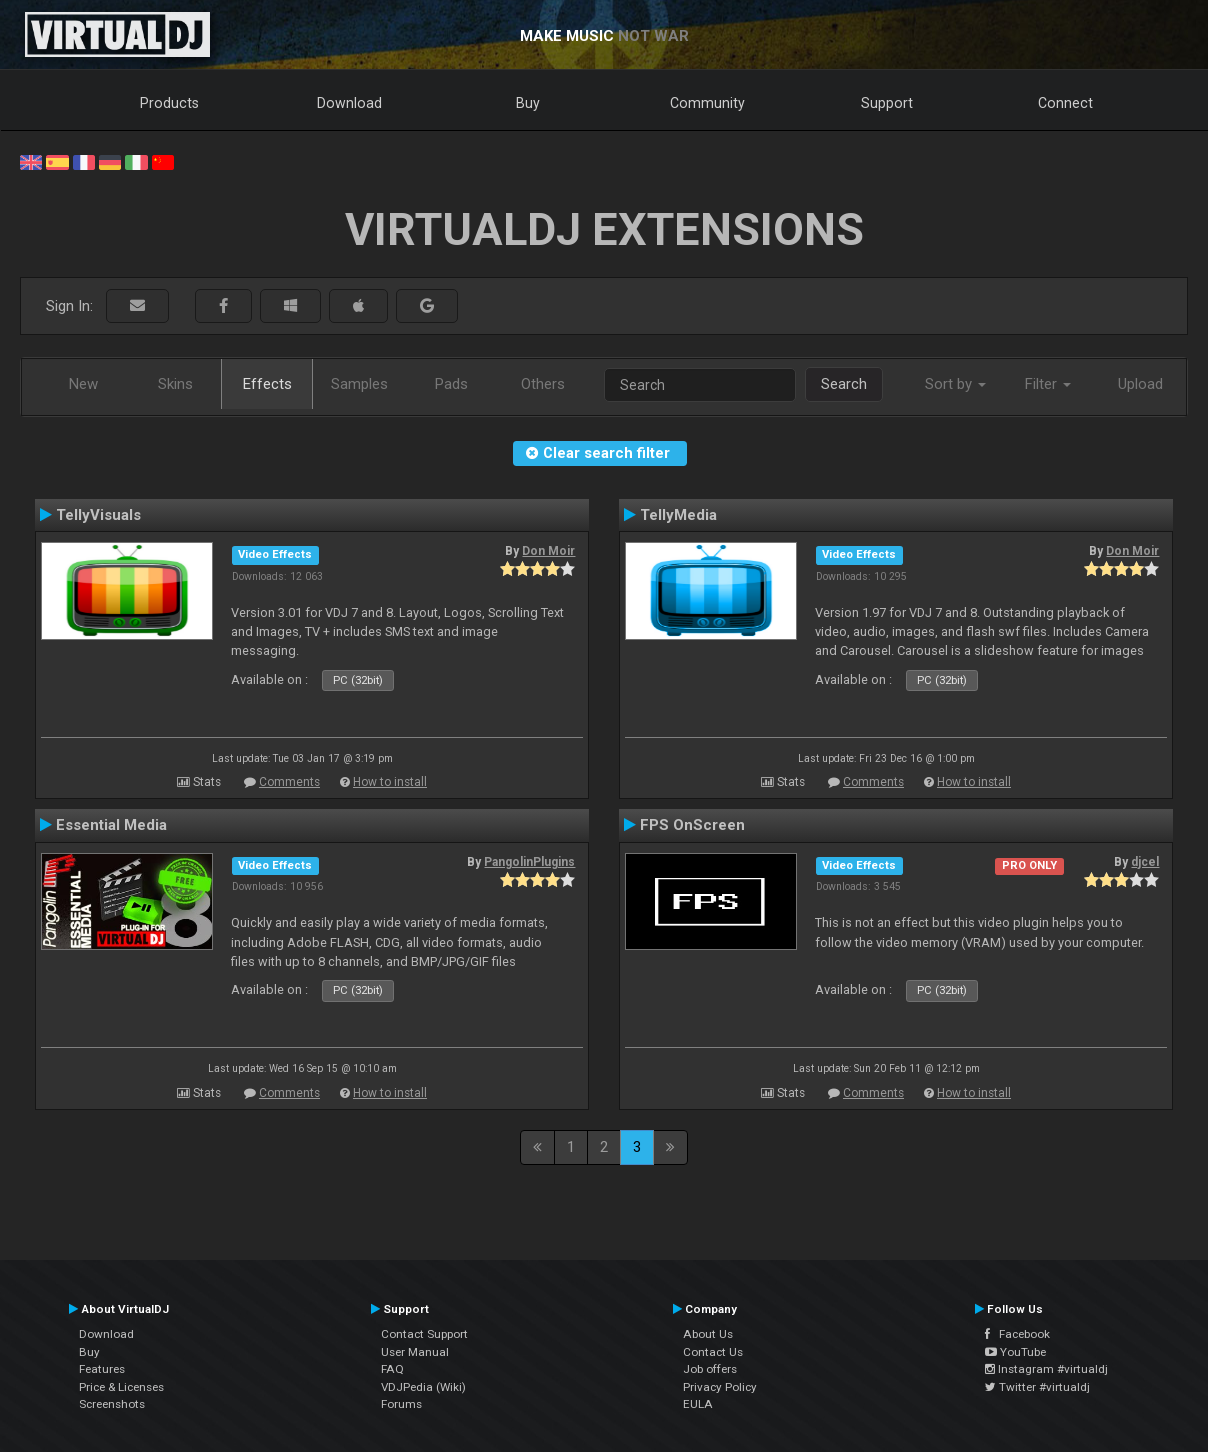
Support (887, 103)
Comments (289, 782)
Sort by (955, 384)
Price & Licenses (121, 1387)
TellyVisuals (98, 515)
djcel (1145, 862)
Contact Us (713, 1352)
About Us (708, 1334)
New (83, 384)
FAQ (392, 1369)
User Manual (415, 1352)
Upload (1140, 384)
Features (102, 1369)
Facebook (1017, 1334)
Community (707, 103)
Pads (451, 384)
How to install (390, 782)
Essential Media (111, 825)
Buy (528, 103)
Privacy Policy (720, 1387)
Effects (267, 384)
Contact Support (424, 1334)
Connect (1065, 103)
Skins (175, 384)
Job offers (710, 1369)
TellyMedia (678, 515)
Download (349, 103)
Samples (359, 384)
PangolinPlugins (529, 862)
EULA (698, 1404)
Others (543, 384)
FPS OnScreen (692, 825)
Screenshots (112, 1404)
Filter (1048, 384)
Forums (401, 1404)
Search (844, 384)
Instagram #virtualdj (1046, 1369)
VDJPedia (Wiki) (423, 1387)
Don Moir (548, 551)
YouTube (1015, 1352)
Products (169, 103)
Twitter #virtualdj (1037, 1387)
